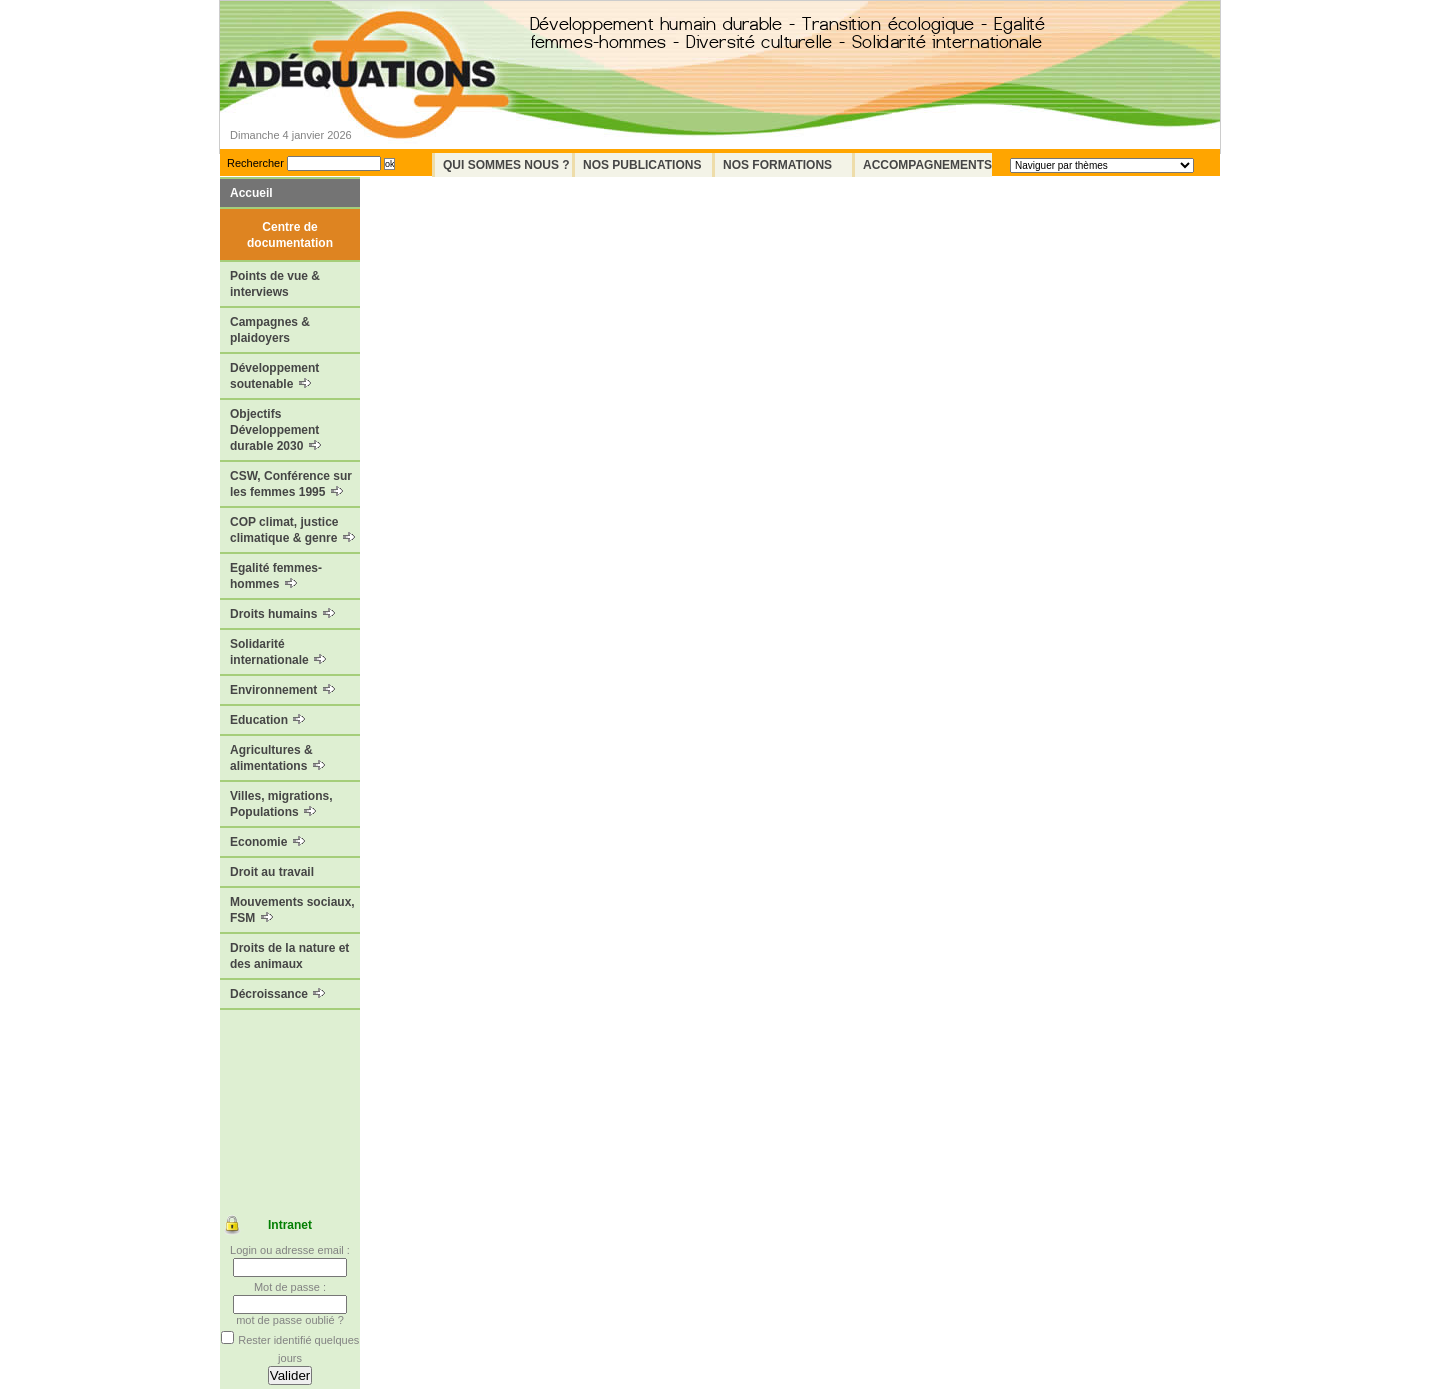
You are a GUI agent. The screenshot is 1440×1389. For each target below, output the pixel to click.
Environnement (282, 690)
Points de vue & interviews (275, 284)
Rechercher (255, 163)
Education (267, 720)
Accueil (251, 193)
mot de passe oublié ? (290, 1320)
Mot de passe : (290, 1287)
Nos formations (777, 165)
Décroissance (277, 994)
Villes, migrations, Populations (281, 804)
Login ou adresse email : (290, 1250)
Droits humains (282, 614)
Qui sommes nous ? (506, 165)
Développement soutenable (274, 376)
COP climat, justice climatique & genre (292, 530)
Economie (267, 842)
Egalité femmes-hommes (276, 576)
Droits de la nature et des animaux (289, 956)
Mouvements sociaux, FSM (292, 910)
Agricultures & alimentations (277, 758)
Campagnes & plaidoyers (270, 330)
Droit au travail (272, 872)
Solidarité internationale (278, 652)
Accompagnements (927, 165)
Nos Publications (642, 165)
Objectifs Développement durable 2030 (275, 430)
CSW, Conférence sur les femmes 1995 (291, 484)
